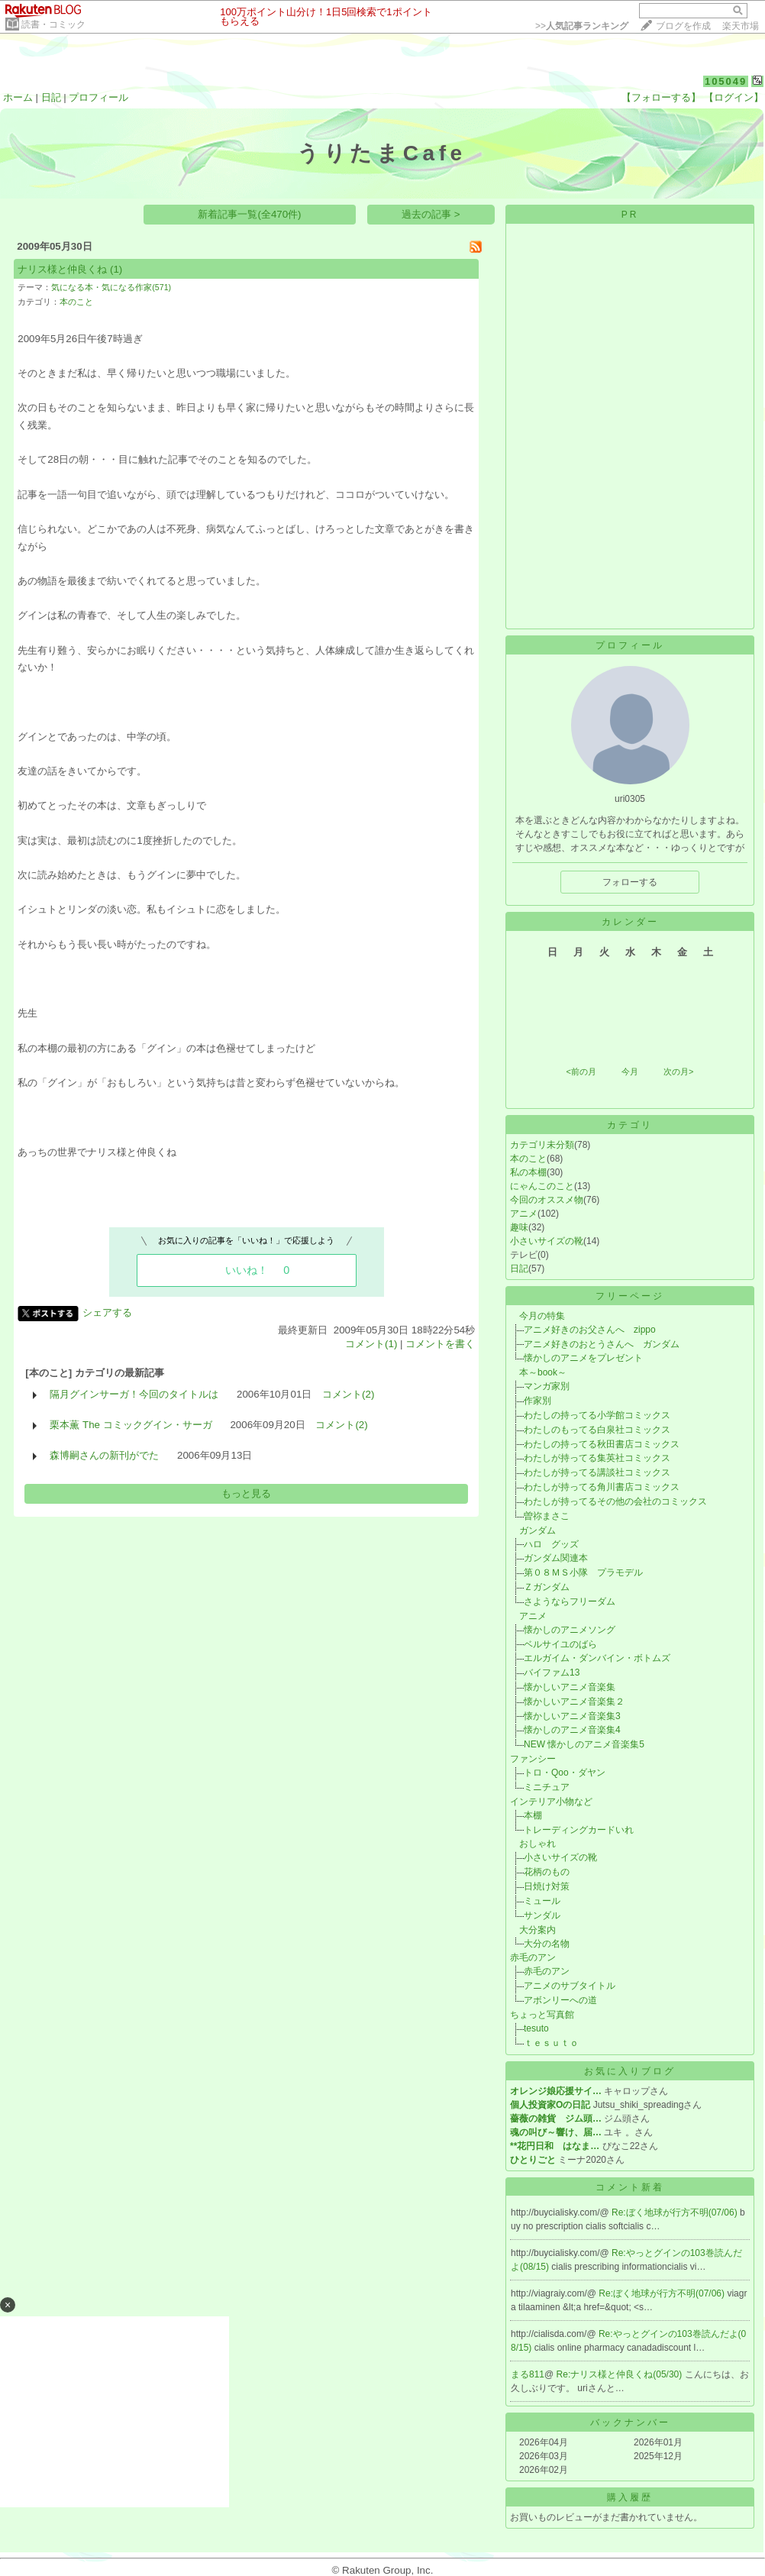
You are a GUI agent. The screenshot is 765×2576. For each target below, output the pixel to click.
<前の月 (581, 1071)
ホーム (18, 97)
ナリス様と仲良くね (62, 269)
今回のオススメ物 (546, 1199)
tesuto (536, 2028)
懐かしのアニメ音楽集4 (572, 1729)
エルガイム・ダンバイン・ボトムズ (597, 1658)
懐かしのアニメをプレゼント (583, 1358)
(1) (116, 269)
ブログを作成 (683, 26)
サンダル (542, 1915)
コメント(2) (348, 1394)
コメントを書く (440, 1343)
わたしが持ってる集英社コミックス (597, 1458)
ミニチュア (547, 1787)
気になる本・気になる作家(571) (111, 287)
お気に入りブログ (630, 2071)
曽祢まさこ (547, 1516)
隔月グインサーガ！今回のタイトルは (134, 1394)
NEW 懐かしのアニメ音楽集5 (584, 1744)
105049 (726, 81)
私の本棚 (528, 1172)
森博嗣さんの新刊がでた (104, 1455)
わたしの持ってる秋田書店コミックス (601, 1444)
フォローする (629, 882)
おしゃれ (533, 1843)
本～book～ (538, 1372)
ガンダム (533, 1530)
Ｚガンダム (547, 1587)
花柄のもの (547, 1872)
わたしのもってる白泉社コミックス (597, 1429)
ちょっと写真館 (542, 2014)
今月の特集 (537, 1316)
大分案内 (533, 1930)
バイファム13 (551, 1672)
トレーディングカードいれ (579, 1830)
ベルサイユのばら (560, 1644)
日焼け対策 (547, 1886)
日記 (51, 97)
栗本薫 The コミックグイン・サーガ (130, 1424)
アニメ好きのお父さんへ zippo (590, 1329)
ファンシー (533, 1758)
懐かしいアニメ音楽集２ (574, 1701)
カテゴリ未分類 (542, 1144)
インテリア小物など (551, 1801)
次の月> (678, 1071)
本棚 (533, 1815)
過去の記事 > (431, 214)
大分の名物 (547, 1943)
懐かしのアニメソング (569, 1629)
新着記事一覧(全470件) (249, 214)
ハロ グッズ (551, 1544)
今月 (629, 1071)
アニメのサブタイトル (569, 1985)
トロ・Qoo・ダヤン (564, 1772)
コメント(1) (371, 1343)
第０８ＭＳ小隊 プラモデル (583, 1572)
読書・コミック (53, 24)
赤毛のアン (533, 1957)
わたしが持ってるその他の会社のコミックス (615, 1501)
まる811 (527, 2374)
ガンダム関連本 (556, 1558)
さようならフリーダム (569, 1601)
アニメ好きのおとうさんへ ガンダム (601, 1344)
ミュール (542, 1901)
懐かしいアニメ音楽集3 (572, 1716)
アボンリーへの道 (560, 2000)
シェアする (107, 1312)
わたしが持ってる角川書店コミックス (601, 1487)
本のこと (76, 301)
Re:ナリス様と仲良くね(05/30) (621, 2374)
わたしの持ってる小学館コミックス (597, 1415)
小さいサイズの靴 (546, 1241)
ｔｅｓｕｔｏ (551, 2043)
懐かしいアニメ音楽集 (569, 1687)
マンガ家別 (547, 1386)
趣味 (519, 1227)
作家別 (537, 1400)
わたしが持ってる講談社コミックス (597, 1472)
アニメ (523, 1213)
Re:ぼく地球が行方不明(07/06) (676, 2212)
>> (581, 26)
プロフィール (98, 97)
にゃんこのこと (542, 1186)
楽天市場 (740, 26)
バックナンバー (630, 2422)
